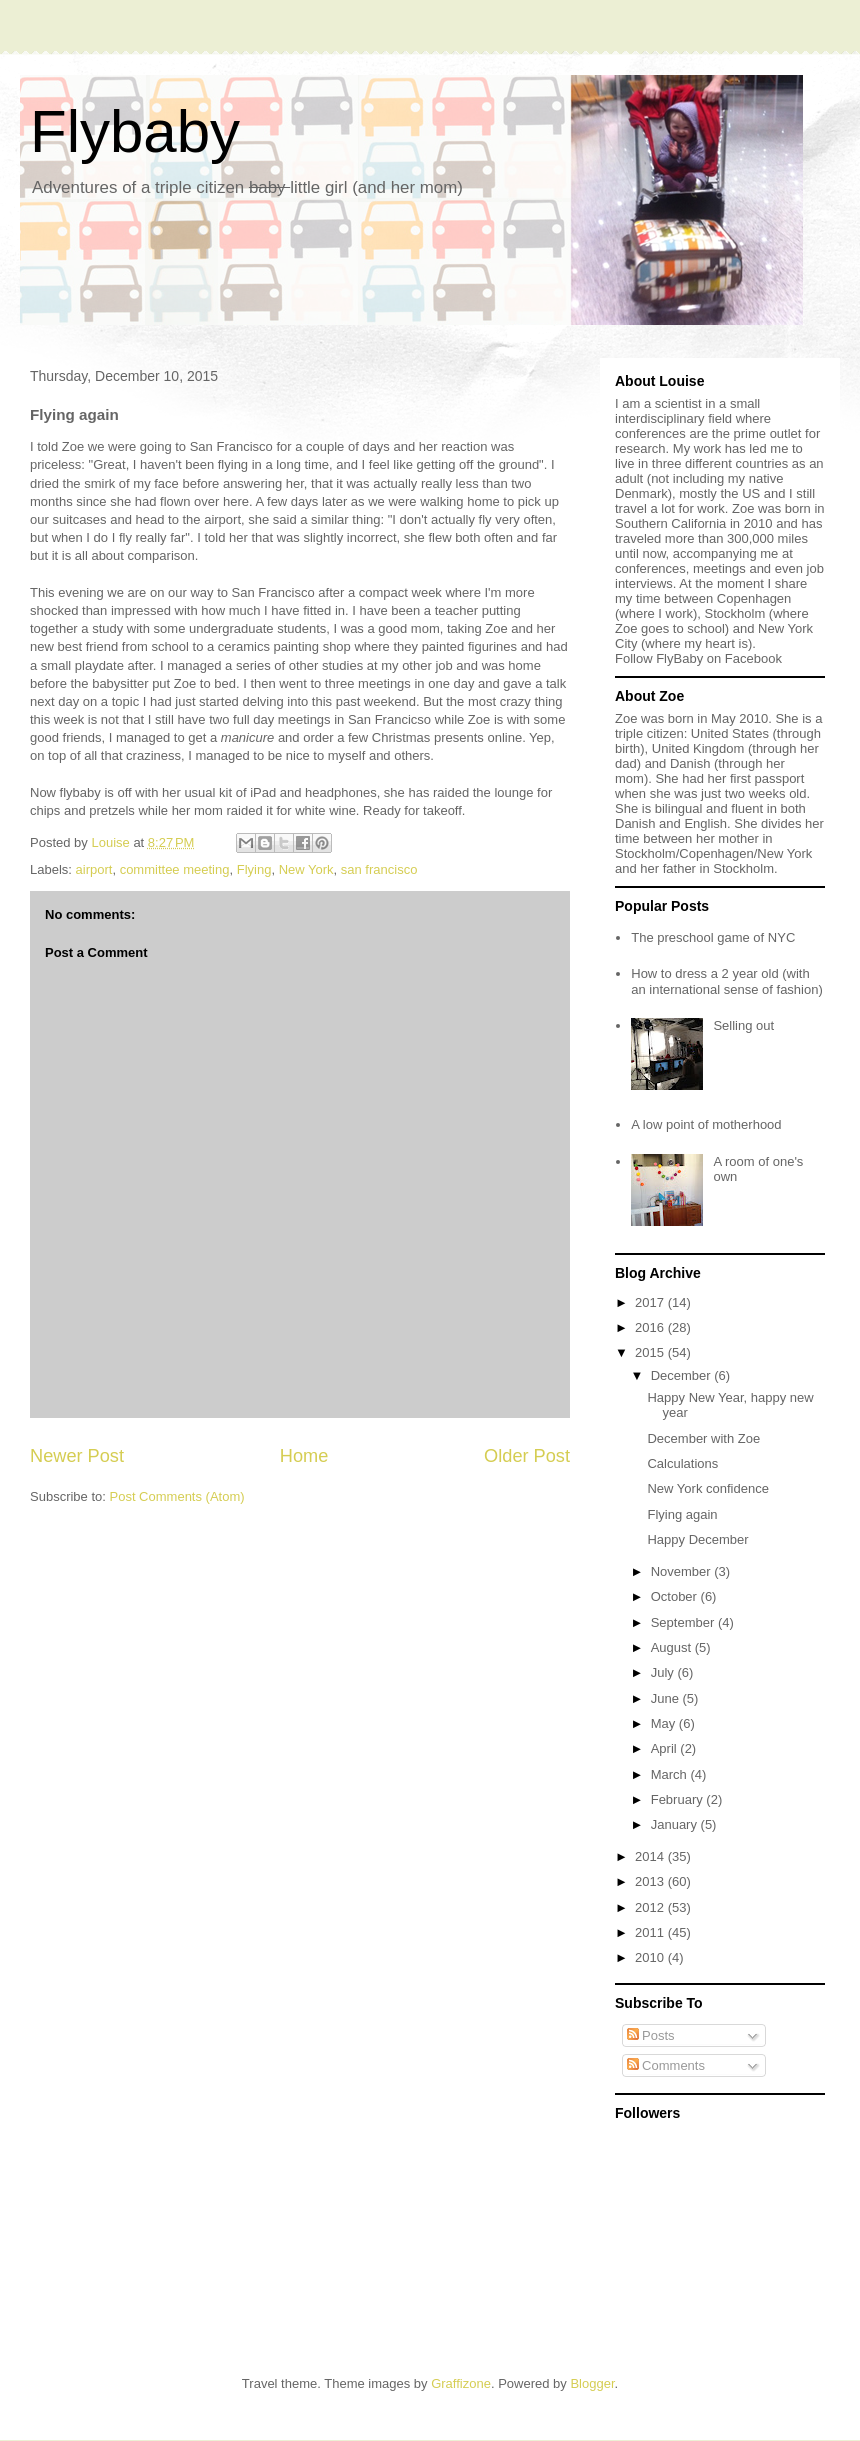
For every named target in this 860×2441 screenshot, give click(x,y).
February (679, 1799)
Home (304, 1456)
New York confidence (707, 1488)
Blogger (592, 2383)
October (676, 1596)
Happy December (697, 1539)
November (683, 1571)
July (664, 1672)
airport (94, 869)
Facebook (753, 658)
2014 (651, 1856)
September (684, 1622)
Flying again (682, 1514)
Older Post (527, 1456)
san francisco (379, 869)
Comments (666, 2065)
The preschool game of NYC (713, 937)
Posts (651, 2035)
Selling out (743, 1025)
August (673, 1647)
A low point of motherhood (706, 1124)
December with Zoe (703, 1438)
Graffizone (461, 2383)
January (676, 1824)
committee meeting (175, 869)
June (667, 1698)
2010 (651, 1957)
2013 (651, 1881)
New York (306, 869)
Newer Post (77, 1456)
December (683, 1375)
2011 (651, 1932)
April (666, 1748)
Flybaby (135, 131)
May (665, 1723)
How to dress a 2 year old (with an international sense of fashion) (727, 981)
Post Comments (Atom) (177, 1496)
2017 (651, 1302)
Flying (254, 869)
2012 (651, 1907)
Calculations (682, 1463)
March (671, 1774)
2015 (651, 1352)
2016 (651, 1327)
